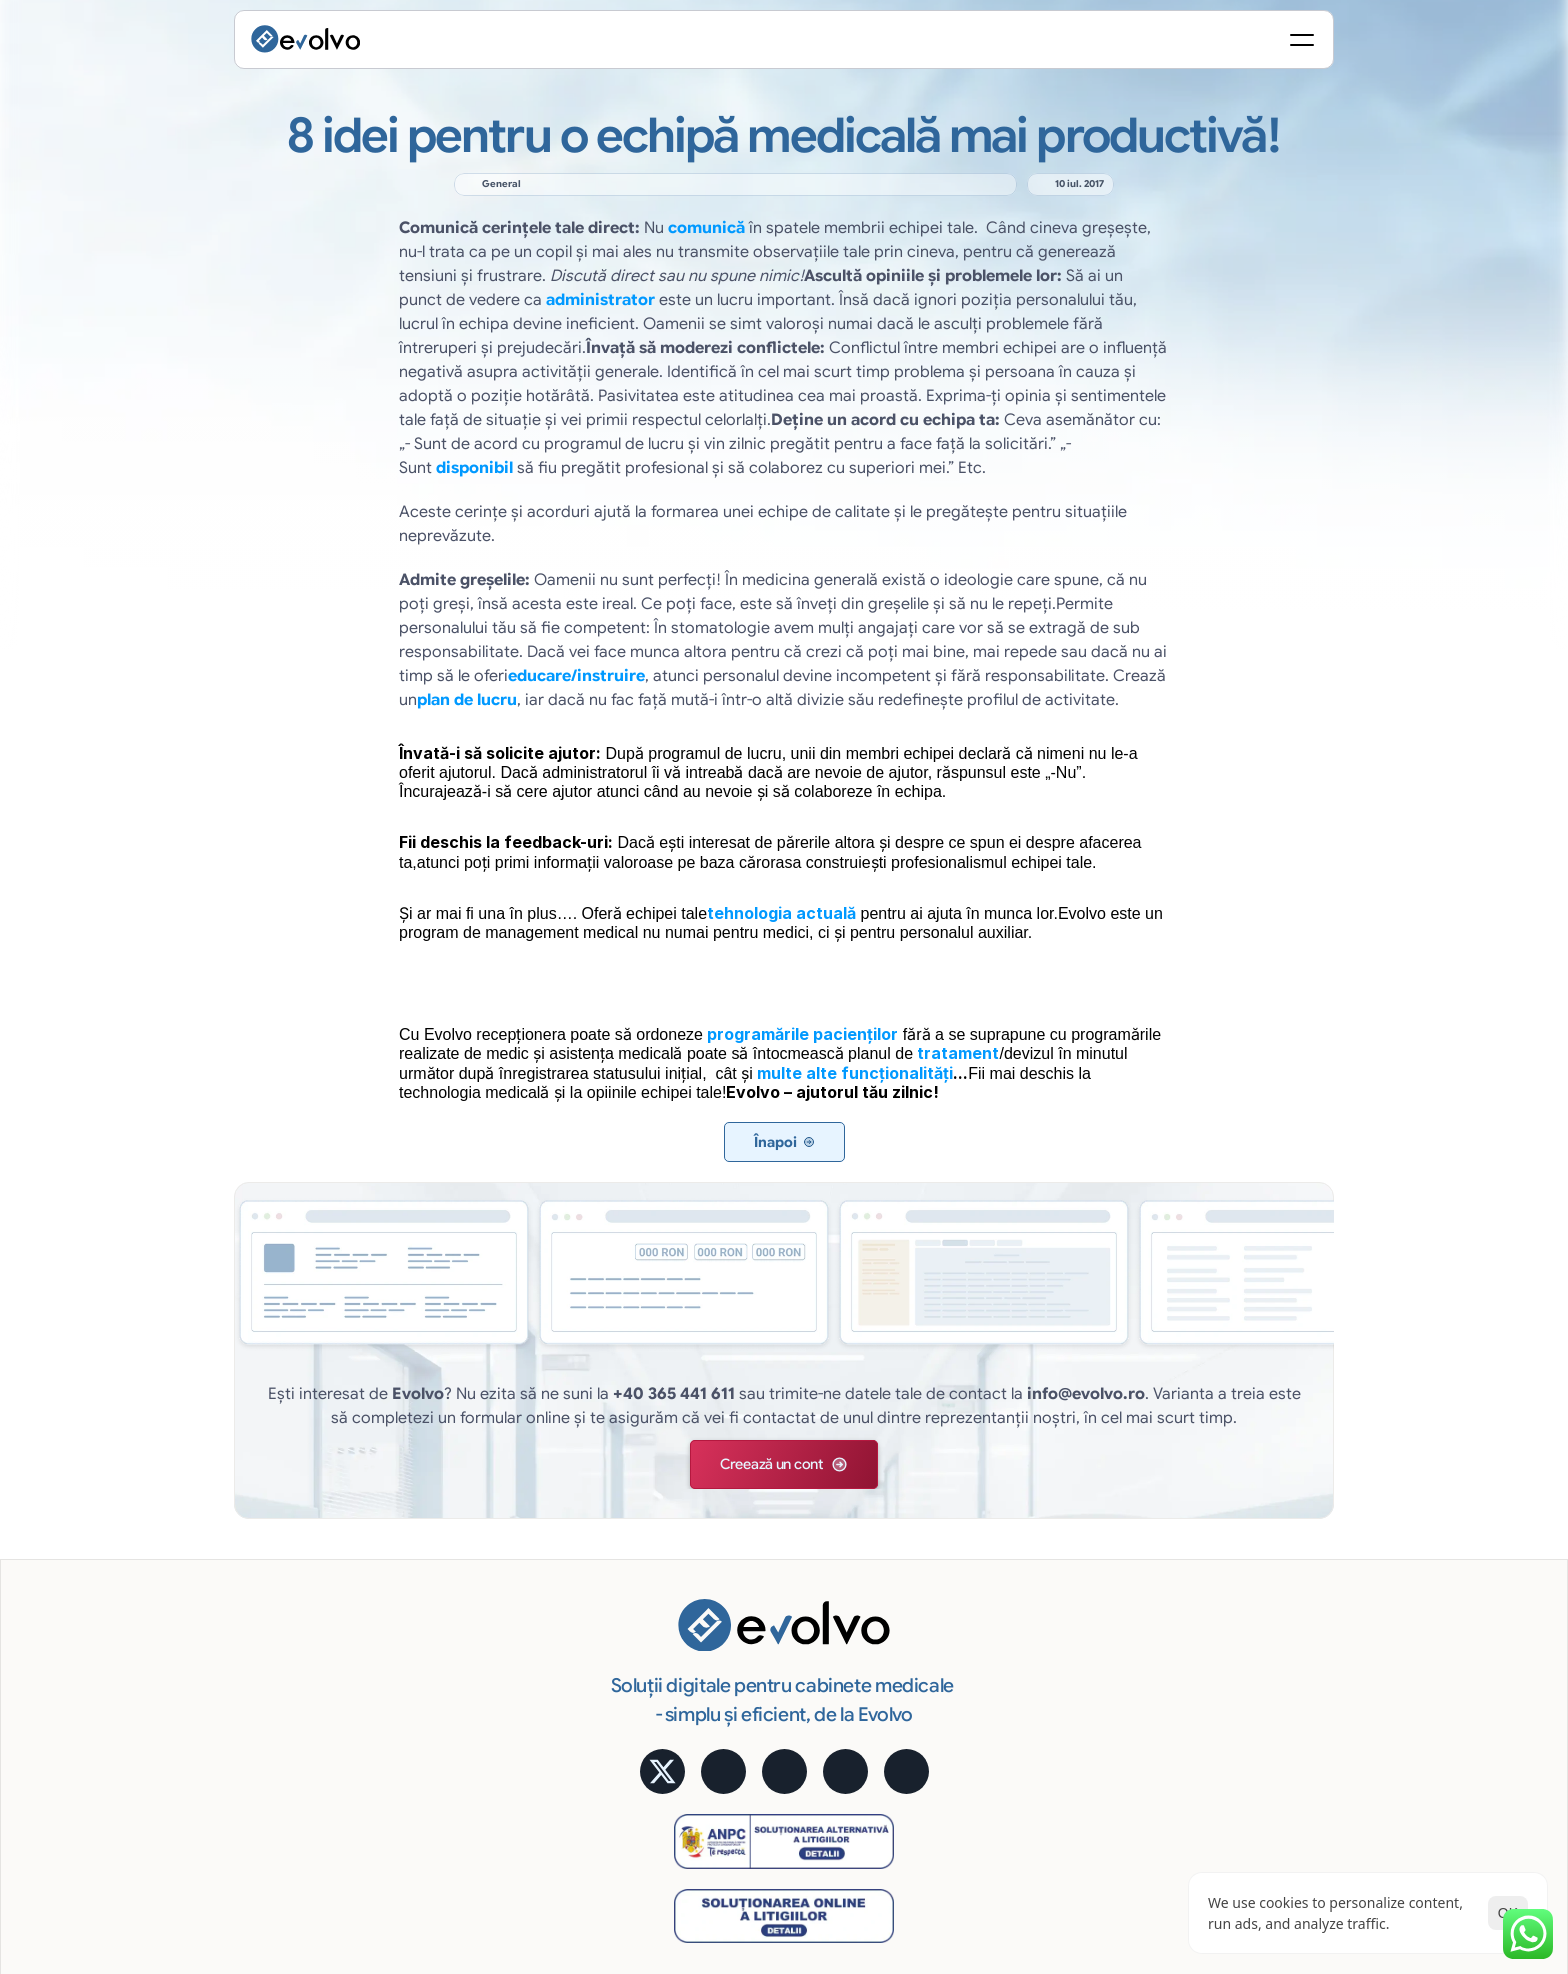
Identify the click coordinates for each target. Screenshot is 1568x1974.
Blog (1212, 1676)
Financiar (683, 1621)
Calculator (1231, 1512)
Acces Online (968, 1594)
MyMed (1221, 1648)
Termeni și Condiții (1284, 1805)
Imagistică (688, 1676)
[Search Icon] (1080, 45)
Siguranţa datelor (981, 1648)
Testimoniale (1238, 1539)
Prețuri (1218, 1567)
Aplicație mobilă (1249, 1485)
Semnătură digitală (986, 1485)
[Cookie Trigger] (981, 1805)
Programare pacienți (720, 1539)
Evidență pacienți (709, 1512)
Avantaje (953, 1567)
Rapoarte (684, 1703)
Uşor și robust (969, 1676)
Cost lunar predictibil (992, 1621)
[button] (725, 1342)
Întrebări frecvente (1257, 1703)
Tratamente (691, 1594)
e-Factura (956, 1539)
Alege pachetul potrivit (1270, 1594)
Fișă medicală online (719, 1567)
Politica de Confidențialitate (1120, 1805)
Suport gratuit (970, 1703)
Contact (1224, 1730)
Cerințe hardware (981, 1730)
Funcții (675, 1485)
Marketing (686, 1648)
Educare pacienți (708, 1730)
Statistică (955, 1512)
